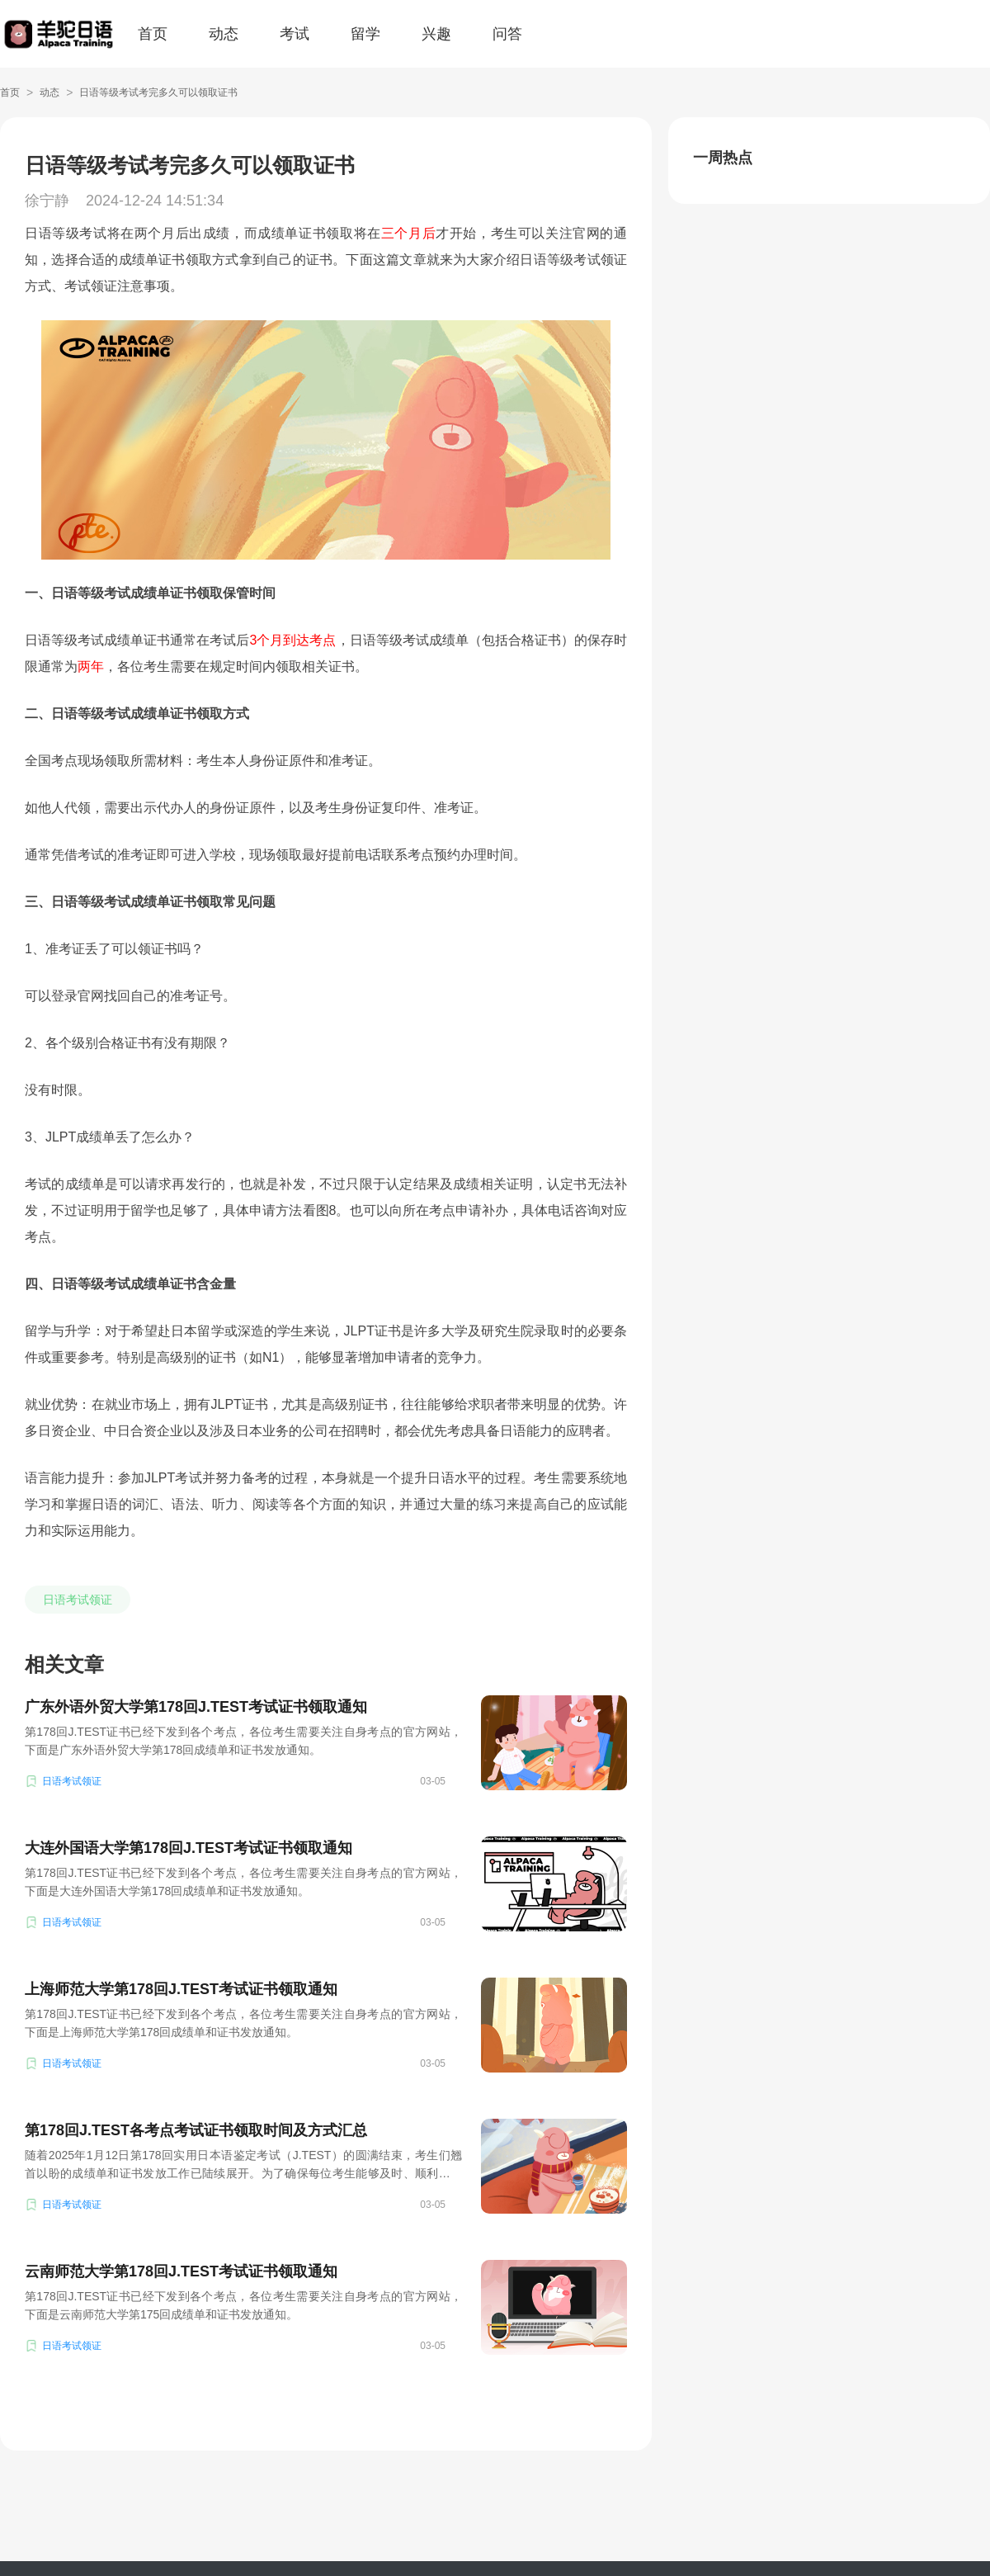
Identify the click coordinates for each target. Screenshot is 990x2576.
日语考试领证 (77, 1599)
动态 (223, 33)
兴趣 (436, 33)
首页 (152, 33)
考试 (294, 33)
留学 (365, 33)
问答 (507, 33)
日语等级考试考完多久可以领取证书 (158, 92)
